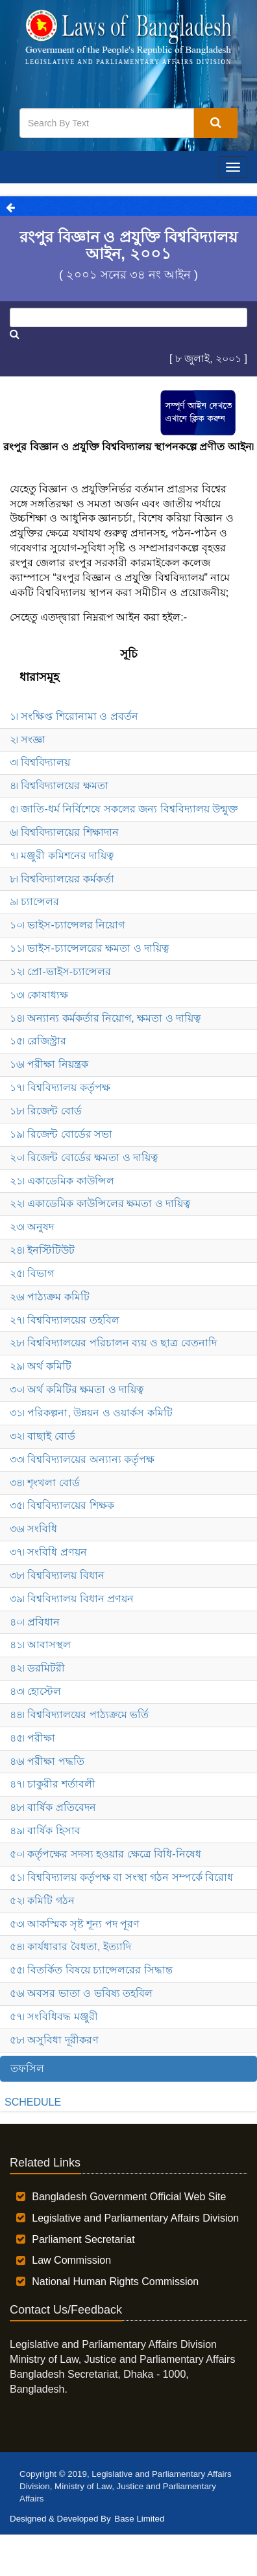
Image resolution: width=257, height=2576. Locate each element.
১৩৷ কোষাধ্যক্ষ (39, 994)
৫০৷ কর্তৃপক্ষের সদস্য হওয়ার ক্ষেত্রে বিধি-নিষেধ (105, 1853)
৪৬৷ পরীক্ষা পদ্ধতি (47, 1761)
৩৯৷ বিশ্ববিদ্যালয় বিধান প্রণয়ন (72, 1598)
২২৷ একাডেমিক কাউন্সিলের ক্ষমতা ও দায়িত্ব (100, 1203)
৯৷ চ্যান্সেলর (34, 901)
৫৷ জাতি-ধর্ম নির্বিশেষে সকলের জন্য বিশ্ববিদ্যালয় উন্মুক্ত (124, 808)
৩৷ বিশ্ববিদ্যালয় (40, 762)
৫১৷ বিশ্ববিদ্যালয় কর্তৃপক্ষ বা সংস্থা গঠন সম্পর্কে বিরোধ (121, 1877)
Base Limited (139, 2519)
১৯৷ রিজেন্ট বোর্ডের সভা (61, 1134)
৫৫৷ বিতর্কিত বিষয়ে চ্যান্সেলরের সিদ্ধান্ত (91, 1969)
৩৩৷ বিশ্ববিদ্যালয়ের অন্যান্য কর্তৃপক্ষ (82, 1459)
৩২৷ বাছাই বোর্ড (42, 1436)
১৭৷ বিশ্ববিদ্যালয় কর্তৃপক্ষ (60, 1087)
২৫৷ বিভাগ (32, 1273)
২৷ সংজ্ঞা (27, 739)
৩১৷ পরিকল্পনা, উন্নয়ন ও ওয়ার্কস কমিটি (91, 1412)
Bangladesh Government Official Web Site (129, 2196)
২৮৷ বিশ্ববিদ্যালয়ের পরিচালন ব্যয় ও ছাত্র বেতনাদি (113, 1342)
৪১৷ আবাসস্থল (40, 1644)
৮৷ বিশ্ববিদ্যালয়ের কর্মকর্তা (62, 878)
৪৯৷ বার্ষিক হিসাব (45, 1830)
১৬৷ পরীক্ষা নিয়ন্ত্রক (49, 1064)
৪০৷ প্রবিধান (35, 1621)
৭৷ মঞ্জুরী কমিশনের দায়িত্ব (62, 855)
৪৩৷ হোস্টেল (35, 1691)
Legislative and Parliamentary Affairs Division (135, 2218)
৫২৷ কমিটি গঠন (42, 1900)
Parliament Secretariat (83, 2239)
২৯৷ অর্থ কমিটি (40, 1366)
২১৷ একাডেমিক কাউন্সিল (62, 1180)
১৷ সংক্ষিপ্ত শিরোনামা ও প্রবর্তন (74, 716)
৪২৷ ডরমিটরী (37, 1667)
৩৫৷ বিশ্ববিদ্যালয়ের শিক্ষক (62, 1505)
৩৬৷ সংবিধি (33, 1528)
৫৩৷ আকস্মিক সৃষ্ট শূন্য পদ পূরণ (75, 1923)
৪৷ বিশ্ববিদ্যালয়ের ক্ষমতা (59, 785)
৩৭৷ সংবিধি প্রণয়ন (48, 1552)
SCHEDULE (33, 2102)
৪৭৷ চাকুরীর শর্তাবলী (52, 1783)
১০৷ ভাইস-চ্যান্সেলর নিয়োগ (67, 924)
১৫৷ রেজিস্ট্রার (38, 1040)
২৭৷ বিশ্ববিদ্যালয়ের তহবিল (64, 1320)
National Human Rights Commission (115, 2281)
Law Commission (71, 2260)
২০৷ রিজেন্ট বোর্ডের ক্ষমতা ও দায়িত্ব (84, 1157)
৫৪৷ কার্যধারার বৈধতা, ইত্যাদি (70, 1946)
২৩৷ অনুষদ (32, 1226)
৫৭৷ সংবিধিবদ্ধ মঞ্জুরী (54, 2016)
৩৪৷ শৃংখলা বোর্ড (45, 1482)
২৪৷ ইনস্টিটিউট (42, 1250)
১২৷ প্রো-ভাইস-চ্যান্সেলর (60, 971)
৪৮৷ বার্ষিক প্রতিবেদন (53, 1807)
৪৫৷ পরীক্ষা (32, 1737)
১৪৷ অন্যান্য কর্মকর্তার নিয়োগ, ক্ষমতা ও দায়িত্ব (105, 1018)
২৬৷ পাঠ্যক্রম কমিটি (50, 1296)
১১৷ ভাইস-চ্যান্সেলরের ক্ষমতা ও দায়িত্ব (89, 948)
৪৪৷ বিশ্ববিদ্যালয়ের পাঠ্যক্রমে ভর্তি (79, 1714)
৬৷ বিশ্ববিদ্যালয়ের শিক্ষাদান (64, 832)
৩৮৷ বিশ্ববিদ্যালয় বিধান (57, 1575)
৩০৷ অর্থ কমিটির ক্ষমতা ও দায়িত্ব (76, 1389)
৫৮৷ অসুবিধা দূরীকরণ (54, 2039)
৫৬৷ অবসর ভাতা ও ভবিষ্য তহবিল (81, 1993)
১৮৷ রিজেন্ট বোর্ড (46, 1110)
